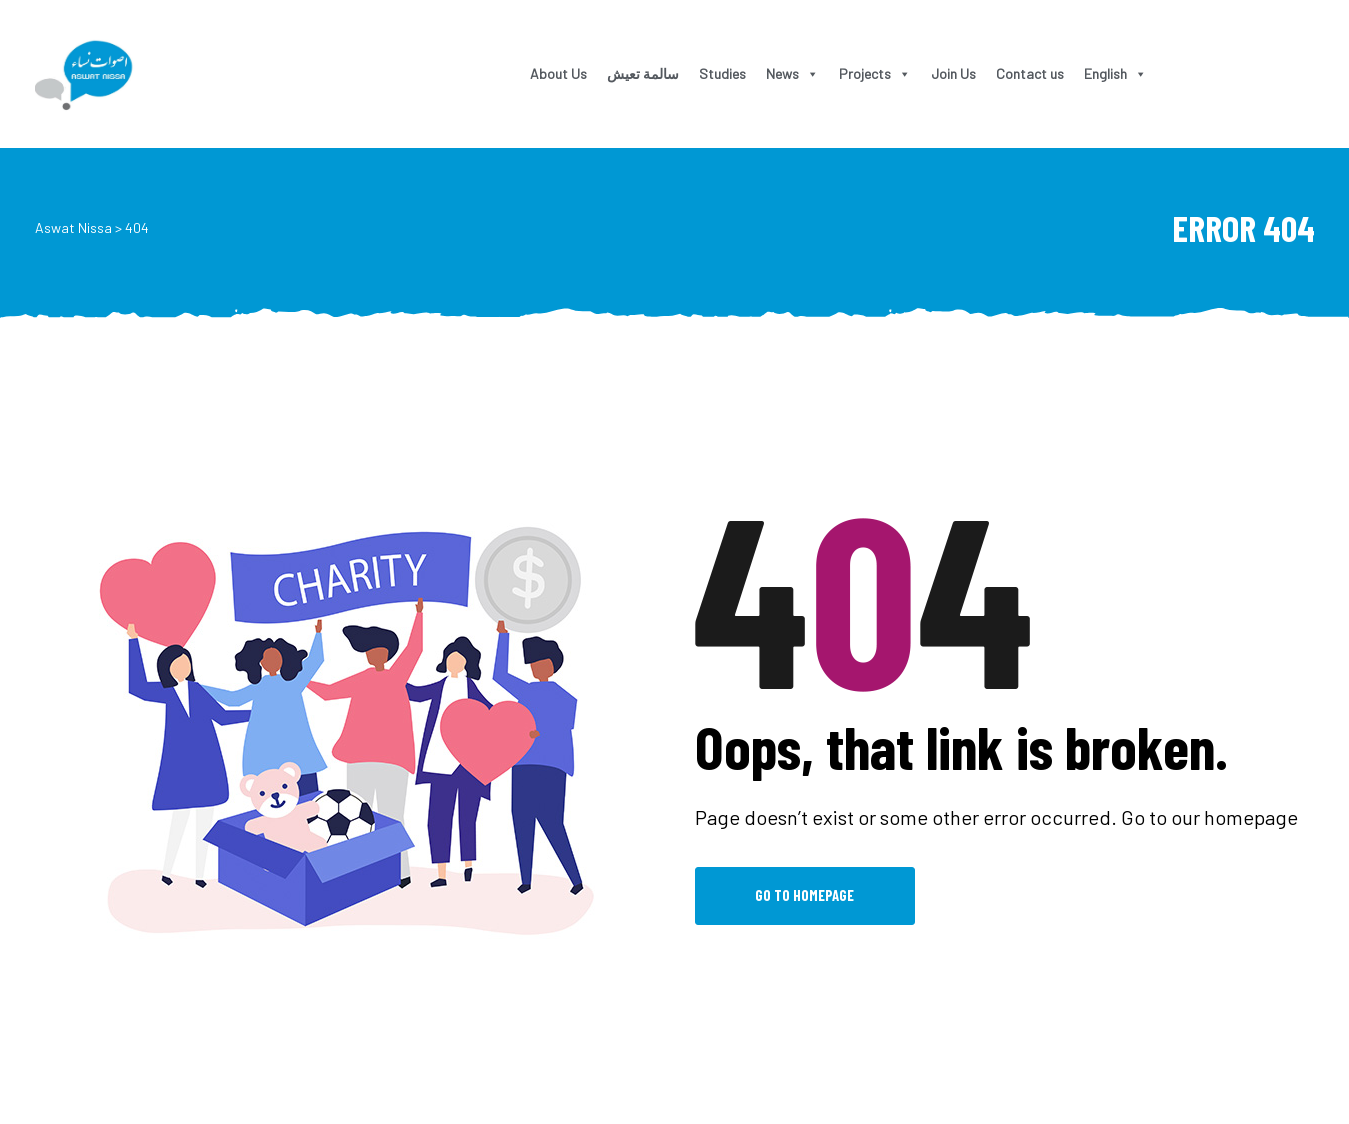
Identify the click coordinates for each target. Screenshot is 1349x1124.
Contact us (1030, 73)
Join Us (953, 73)
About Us (558, 73)
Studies (722, 73)
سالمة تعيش (643, 73)
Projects (875, 73)
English (1115, 73)
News (792, 73)
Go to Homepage (804, 895)
